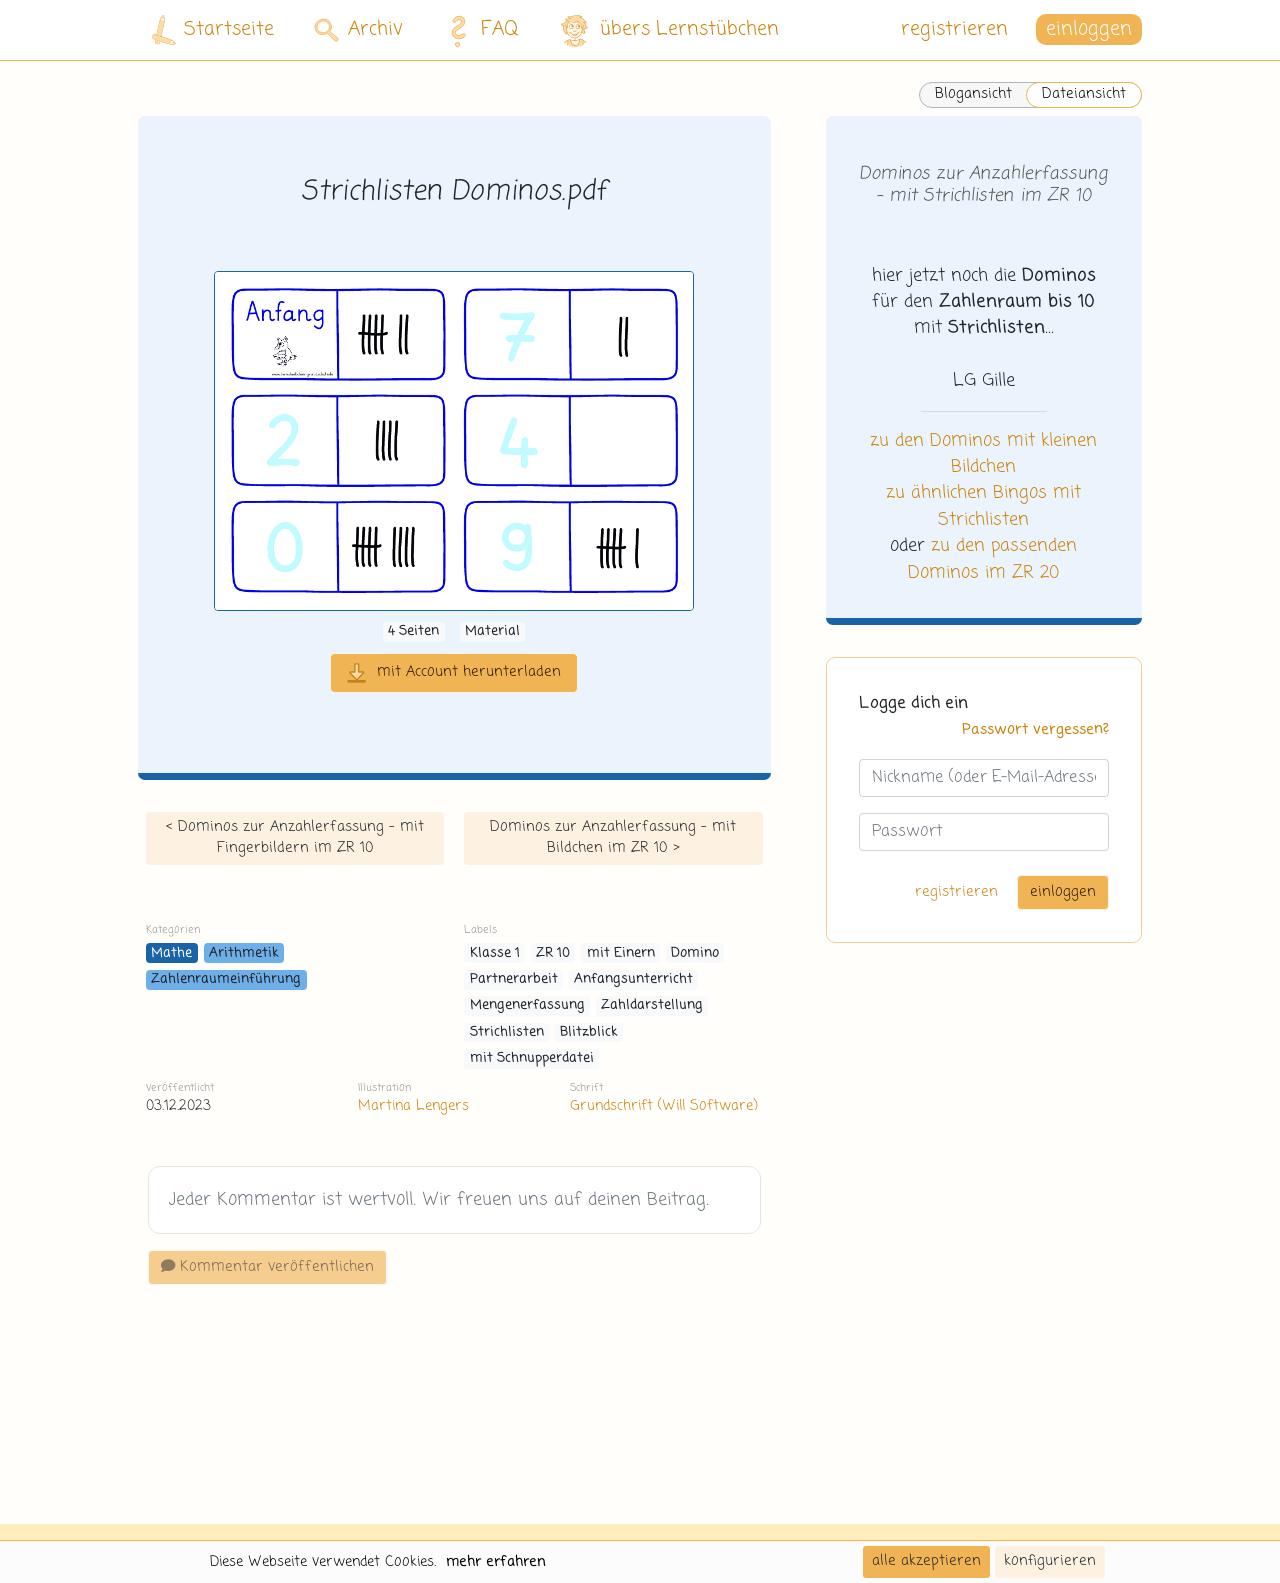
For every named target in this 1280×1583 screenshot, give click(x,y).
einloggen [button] (1089, 29)
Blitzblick (589, 1032)
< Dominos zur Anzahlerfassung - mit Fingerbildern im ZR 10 (295, 838)
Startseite (213, 30)
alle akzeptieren (926, 1561)
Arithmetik (244, 953)
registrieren (954, 29)
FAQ (478, 30)
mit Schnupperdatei (532, 1058)
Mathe (171, 953)
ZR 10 (553, 953)
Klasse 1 (495, 953)
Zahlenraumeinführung (226, 979)
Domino (695, 953)
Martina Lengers (413, 1106)
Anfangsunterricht (633, 979)
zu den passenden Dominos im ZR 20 (992, 559)
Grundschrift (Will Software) (663, 1106)
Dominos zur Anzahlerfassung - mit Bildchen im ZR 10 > (613, 838)
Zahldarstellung (652, 1005)
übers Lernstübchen (668, 30)
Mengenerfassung (527, 1005)
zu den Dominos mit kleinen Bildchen (983, 454)
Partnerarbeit (514, 979)
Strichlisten (507, 1032)
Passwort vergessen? (1035, 730)
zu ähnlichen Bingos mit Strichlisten (983, 506)
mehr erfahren (496, 1562)
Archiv (358, 29)
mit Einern (621, 953)
